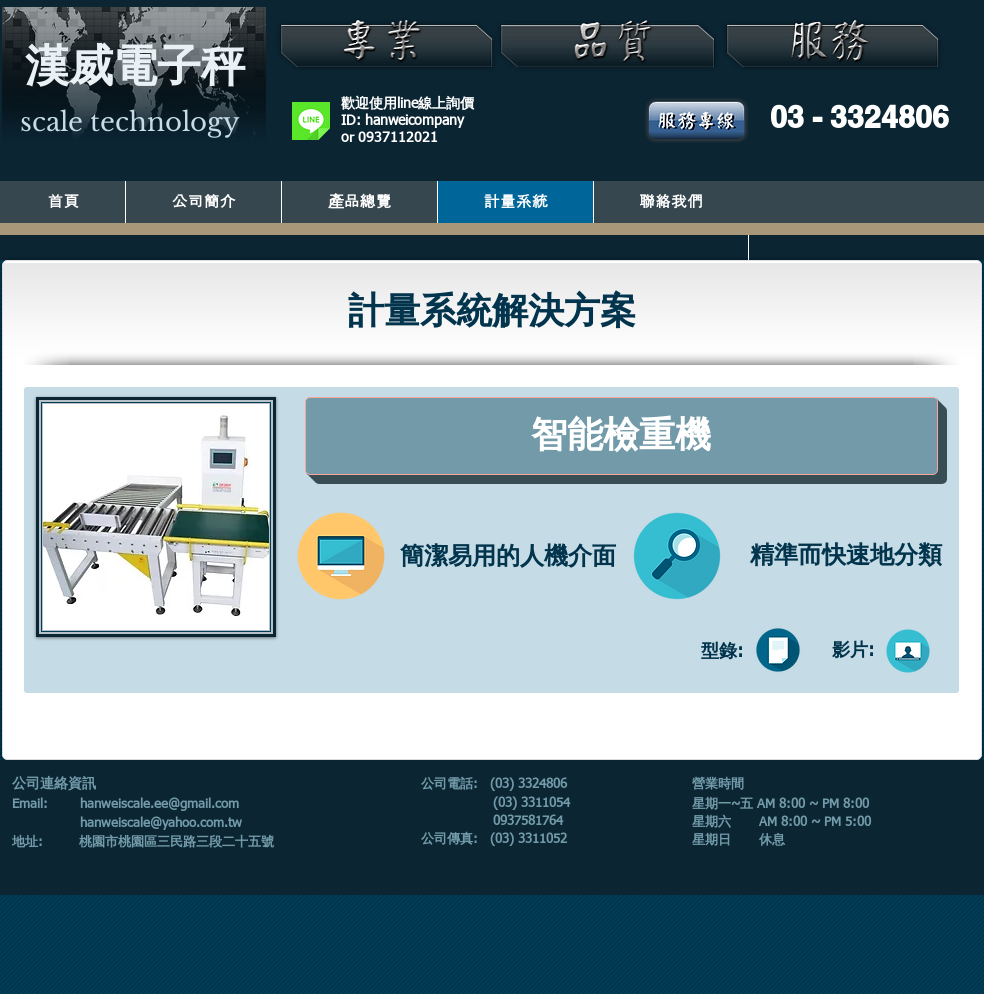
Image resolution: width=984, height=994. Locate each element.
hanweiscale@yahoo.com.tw (161, 823)
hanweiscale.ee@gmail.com (159, 804)
